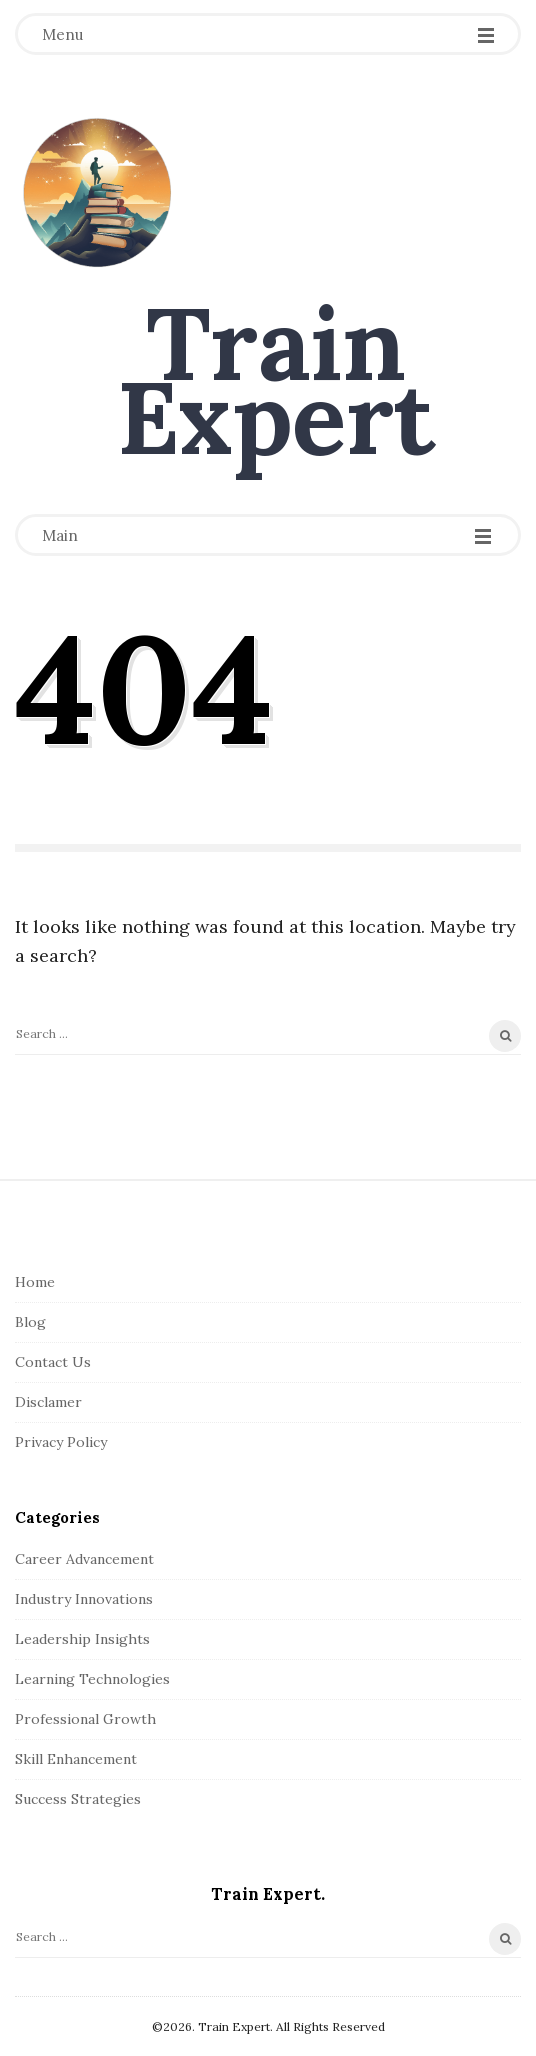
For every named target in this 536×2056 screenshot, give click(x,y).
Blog (30, 1322)
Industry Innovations (84, 1599)
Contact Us (53, 1362)
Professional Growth (85, 1719)
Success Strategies (78, 1799)
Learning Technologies (92, 1679)
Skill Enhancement (76, 1759)
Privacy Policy (61, 1442)
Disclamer (48, 1402)
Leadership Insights (82, 1639)
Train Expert (276, 380)
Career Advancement (84, 1559)
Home (35, 1282)
